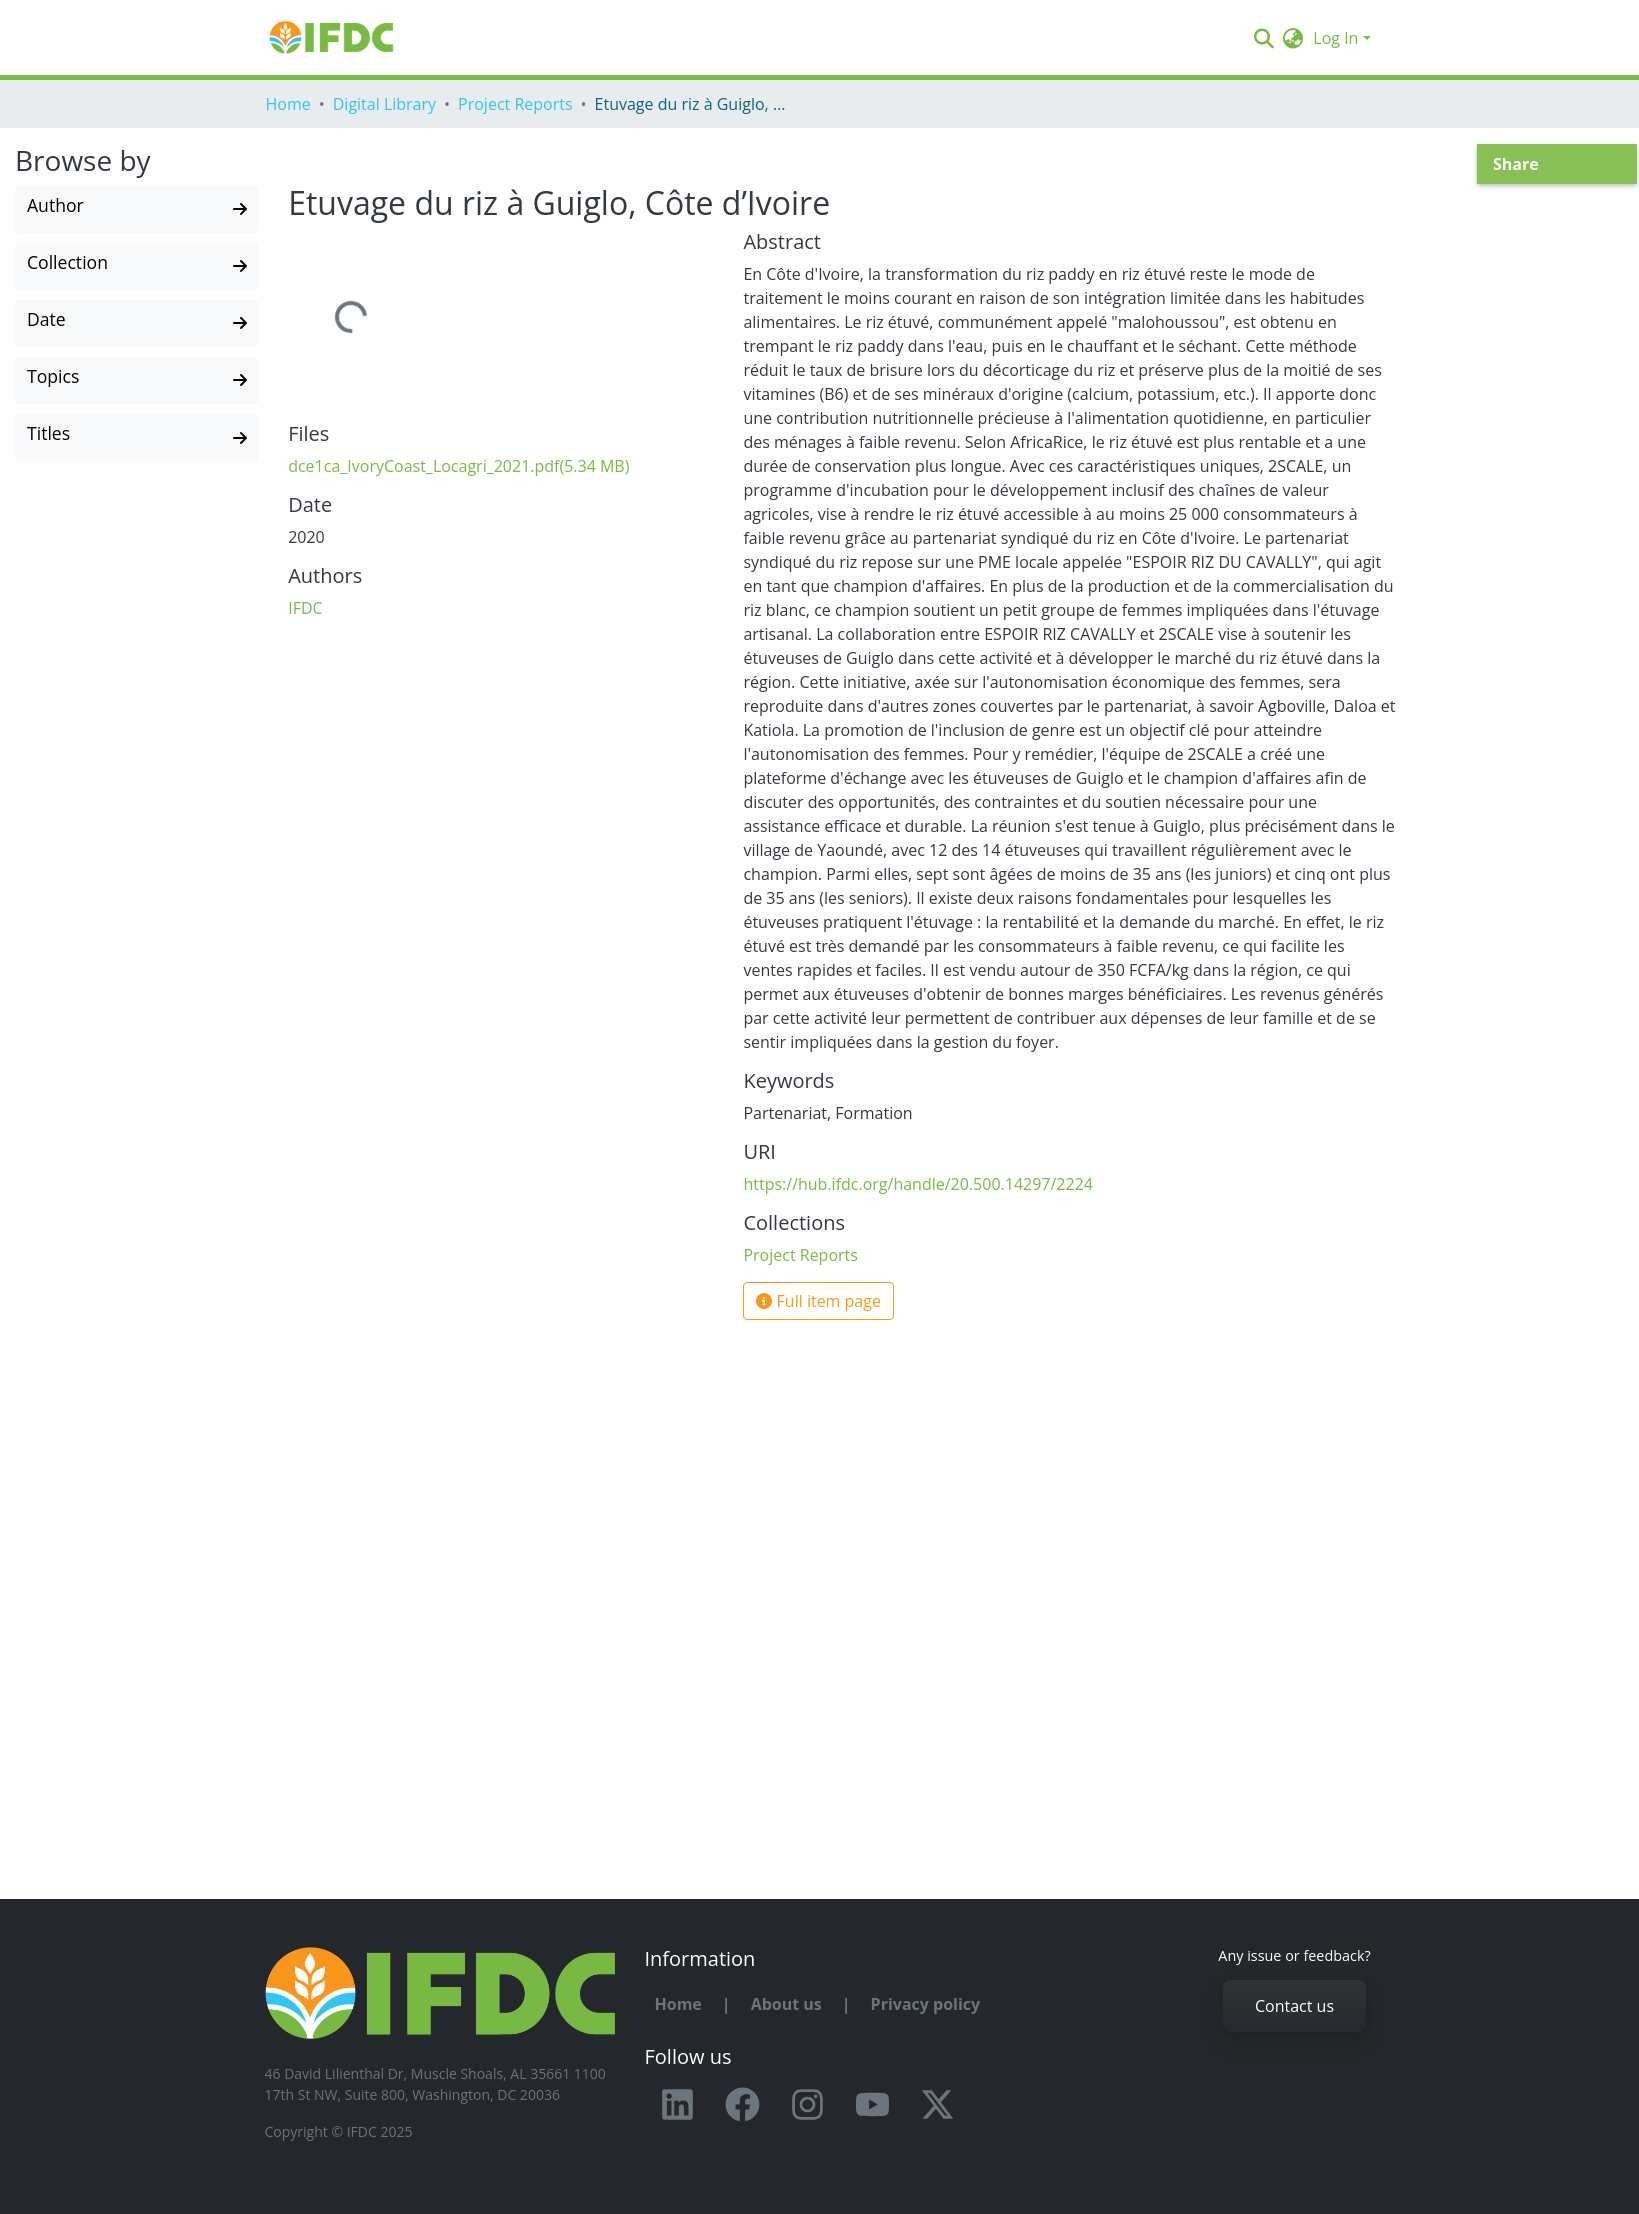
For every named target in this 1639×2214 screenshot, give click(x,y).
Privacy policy (926, 2004)
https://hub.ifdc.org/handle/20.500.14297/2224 (918, 1184)
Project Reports (515, 104)
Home (288, 104)
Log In (1335, 38)
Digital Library (384, 104)
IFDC (305, 608)
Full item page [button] (818, 1301)
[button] (1292, 38)
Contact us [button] (1294, 2006)
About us (786, 2004)
